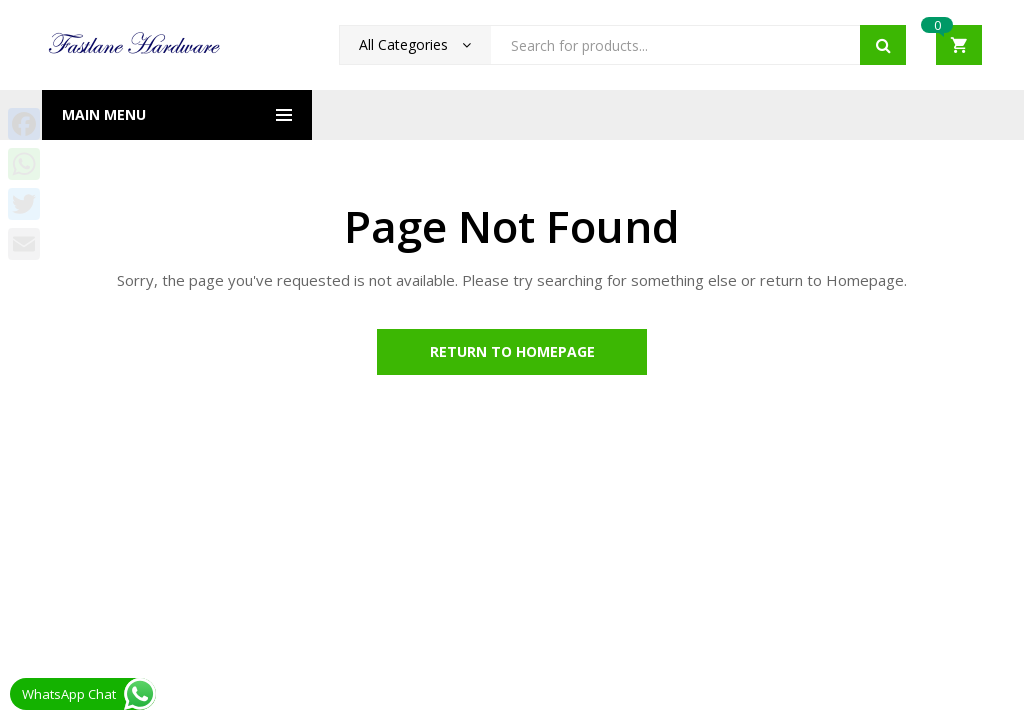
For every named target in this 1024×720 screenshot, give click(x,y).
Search (883, 45)
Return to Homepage (512, 351)
